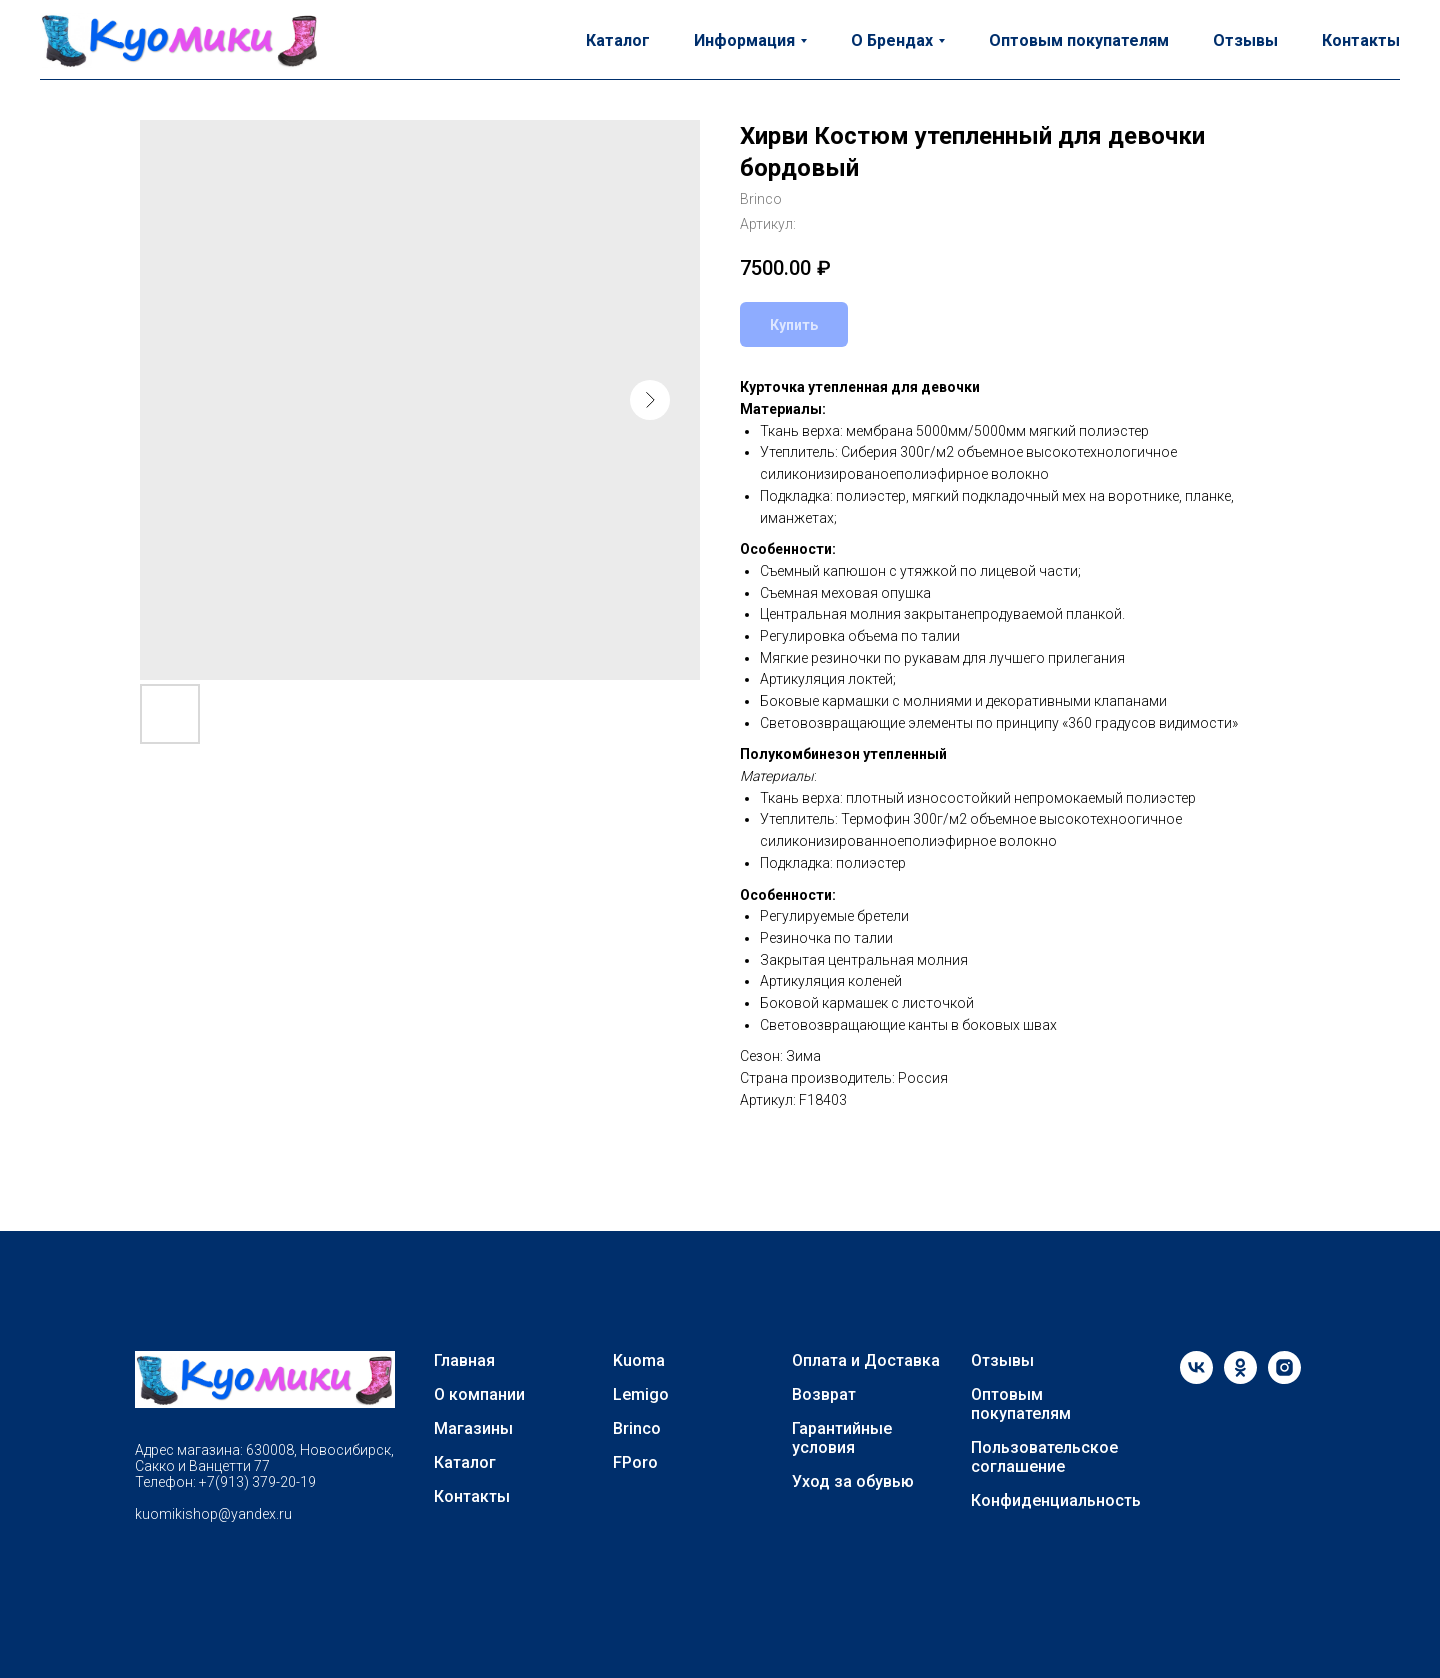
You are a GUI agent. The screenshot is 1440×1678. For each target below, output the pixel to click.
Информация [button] (744, 40)
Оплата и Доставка (866, 1360)
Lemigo (641, 1394)
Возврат (824, 1394)
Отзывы (1245, 40)
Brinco (637, 1428)
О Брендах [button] (892, 40)
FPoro (635, 1462)
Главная (464, 1360)
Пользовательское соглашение (1044, 1457)
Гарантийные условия (842, 1438)
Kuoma (639, 1360)
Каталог (618, 40)
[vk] (1196, 1378)
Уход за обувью (853, 1481)
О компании (479, 1394)
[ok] (1240, 1378)
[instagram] (1284, 1378)
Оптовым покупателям (1079, 40)
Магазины (473, 1428)
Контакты (1361, 40)
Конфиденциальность (1056, 1500)
